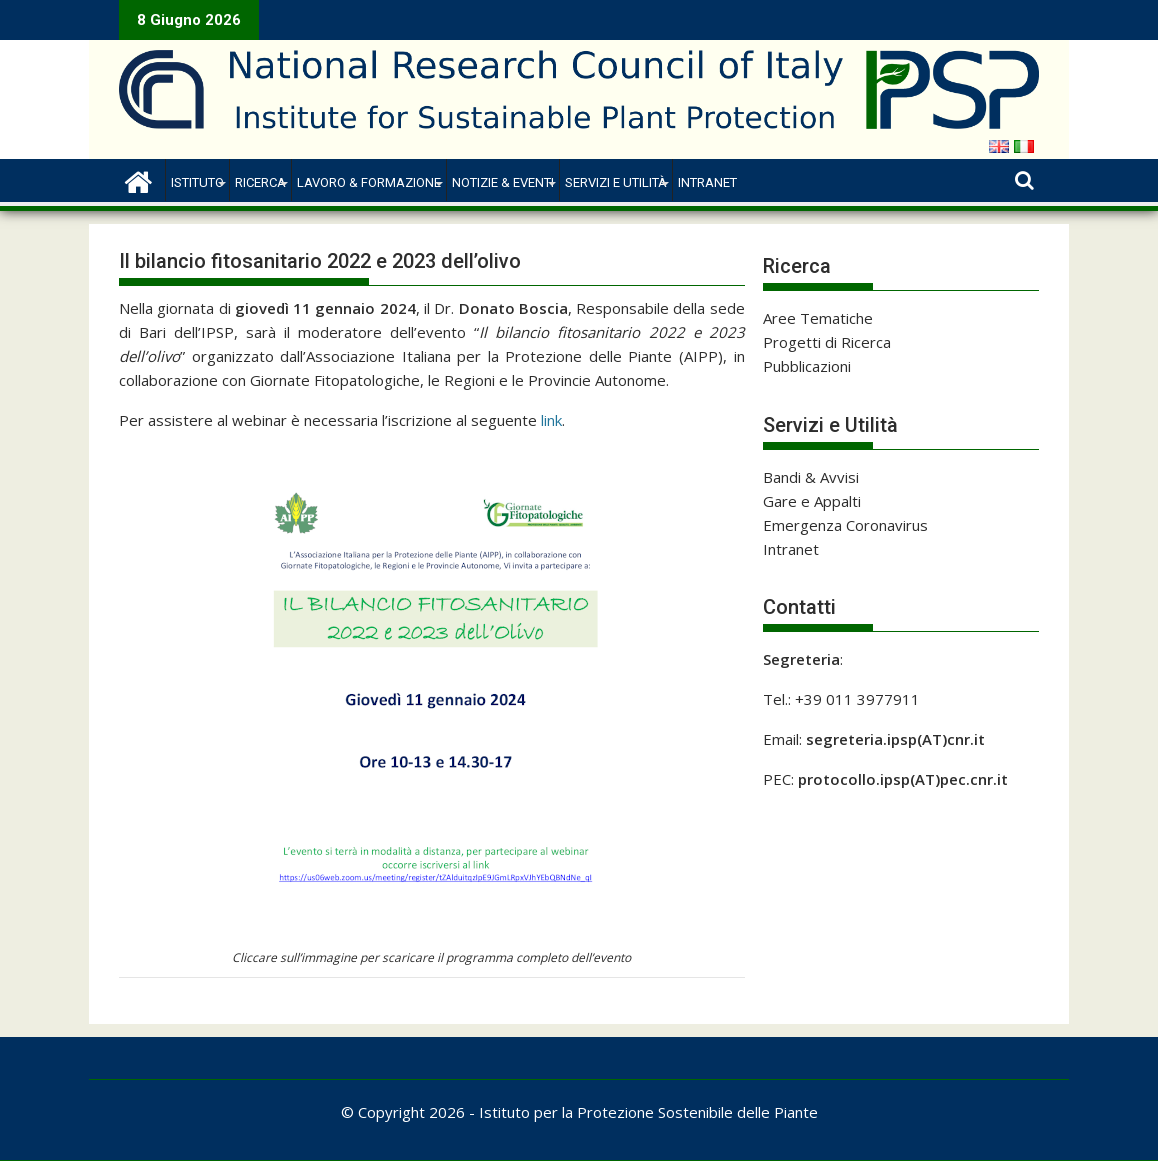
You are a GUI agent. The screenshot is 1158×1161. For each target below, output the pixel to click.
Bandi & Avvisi (811, 477)
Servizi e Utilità (616, 182)
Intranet (707, 182)
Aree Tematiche (818, 318)
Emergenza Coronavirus (845, 525)
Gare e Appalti (812, 501)
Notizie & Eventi (503, 182)
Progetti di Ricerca (827, 342)
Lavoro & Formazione (369, 182)
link (551, 420)
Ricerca (260, 182)
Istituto (197, 182)
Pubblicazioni (807, 366)
